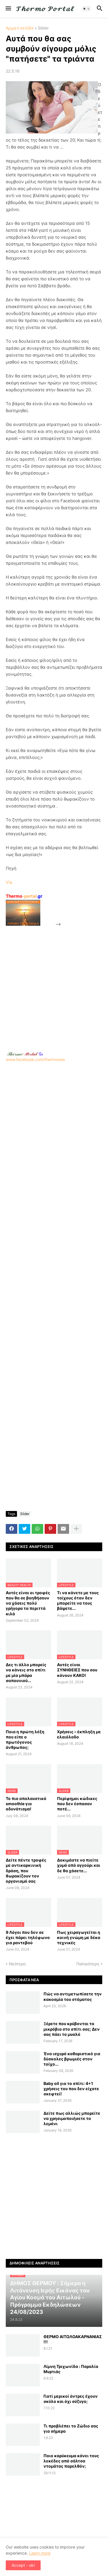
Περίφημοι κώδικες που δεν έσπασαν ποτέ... (77, 1803)
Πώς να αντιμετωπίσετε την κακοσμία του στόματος (72, 1996)
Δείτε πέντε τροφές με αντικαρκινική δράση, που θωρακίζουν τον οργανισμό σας (26, 1871)
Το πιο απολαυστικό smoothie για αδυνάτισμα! (26, 1803)
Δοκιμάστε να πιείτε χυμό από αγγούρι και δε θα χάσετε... (78, 1865)
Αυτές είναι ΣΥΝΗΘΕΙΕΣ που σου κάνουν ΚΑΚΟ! (77, 1669)
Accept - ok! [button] (23, 2565)
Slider (43, 28)
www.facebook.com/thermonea (54, 1114)
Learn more (39, 2553)
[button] (8, 9)
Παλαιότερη (87, 1963)
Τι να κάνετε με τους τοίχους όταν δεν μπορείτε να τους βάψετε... (78, 1600)
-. (25, 1054)
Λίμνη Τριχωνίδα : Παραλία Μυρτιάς (70, 2369)
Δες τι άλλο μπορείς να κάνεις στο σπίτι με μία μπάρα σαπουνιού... (26, 1672)
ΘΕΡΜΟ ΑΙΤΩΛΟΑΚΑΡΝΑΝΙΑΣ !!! (72, 2339)
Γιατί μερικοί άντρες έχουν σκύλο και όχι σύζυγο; (70, 2399)
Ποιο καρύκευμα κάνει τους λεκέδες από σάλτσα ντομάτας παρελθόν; (71, 2460)
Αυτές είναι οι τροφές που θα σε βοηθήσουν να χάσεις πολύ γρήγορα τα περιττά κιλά (28, 1603)
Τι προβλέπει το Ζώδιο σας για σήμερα (70, 2428)
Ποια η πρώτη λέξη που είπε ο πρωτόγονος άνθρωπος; (25, 1739)
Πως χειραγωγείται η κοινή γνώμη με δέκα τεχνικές (78, 1937)
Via (9, 882)
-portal (24, 896)
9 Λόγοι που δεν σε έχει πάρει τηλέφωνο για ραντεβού (28, 1937)
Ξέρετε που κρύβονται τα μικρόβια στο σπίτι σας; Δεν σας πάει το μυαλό (71, 2028)
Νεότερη (17, 1963)
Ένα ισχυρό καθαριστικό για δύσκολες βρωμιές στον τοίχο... (71, 2058)
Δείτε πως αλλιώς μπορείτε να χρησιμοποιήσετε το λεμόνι (71, 2118)
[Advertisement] (54, 982)
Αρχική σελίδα (19, 28)
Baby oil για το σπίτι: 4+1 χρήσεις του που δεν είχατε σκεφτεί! (71, 2088)
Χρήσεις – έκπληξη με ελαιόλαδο (79, 1734)
